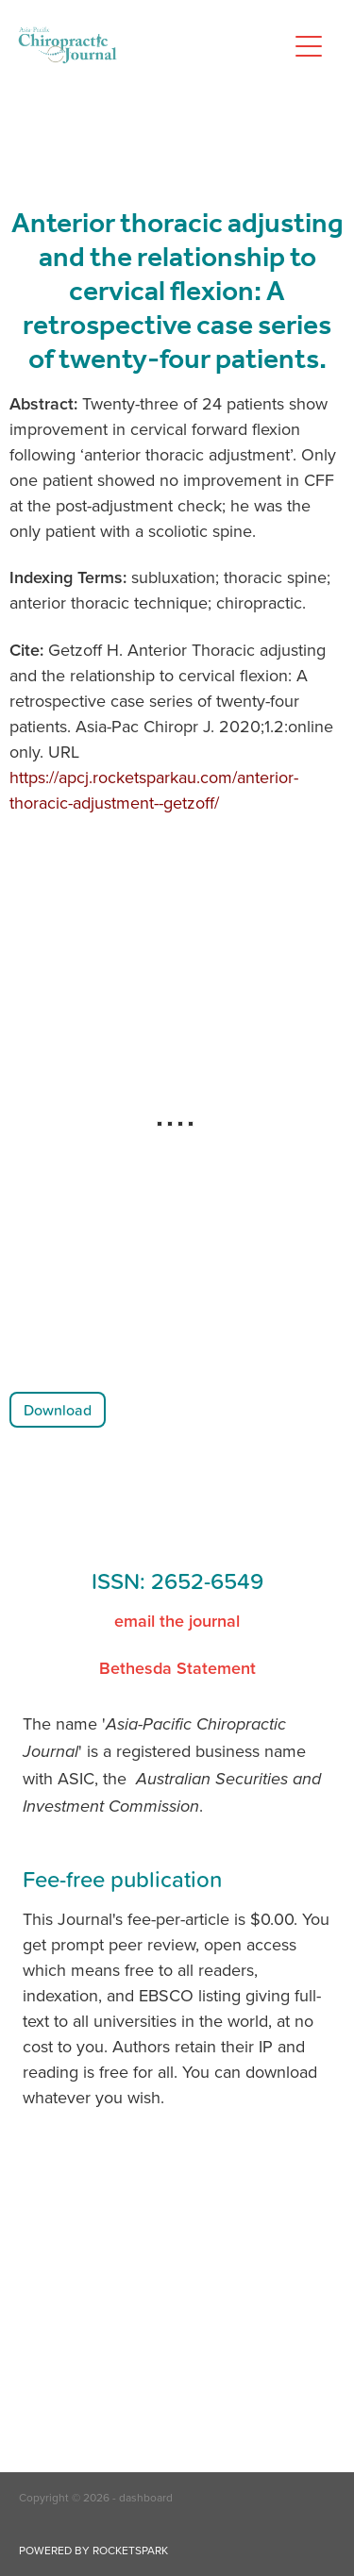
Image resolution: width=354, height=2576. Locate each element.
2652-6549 (207, 1580)
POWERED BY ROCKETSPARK (93, 2550)
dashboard (146, 2497)
